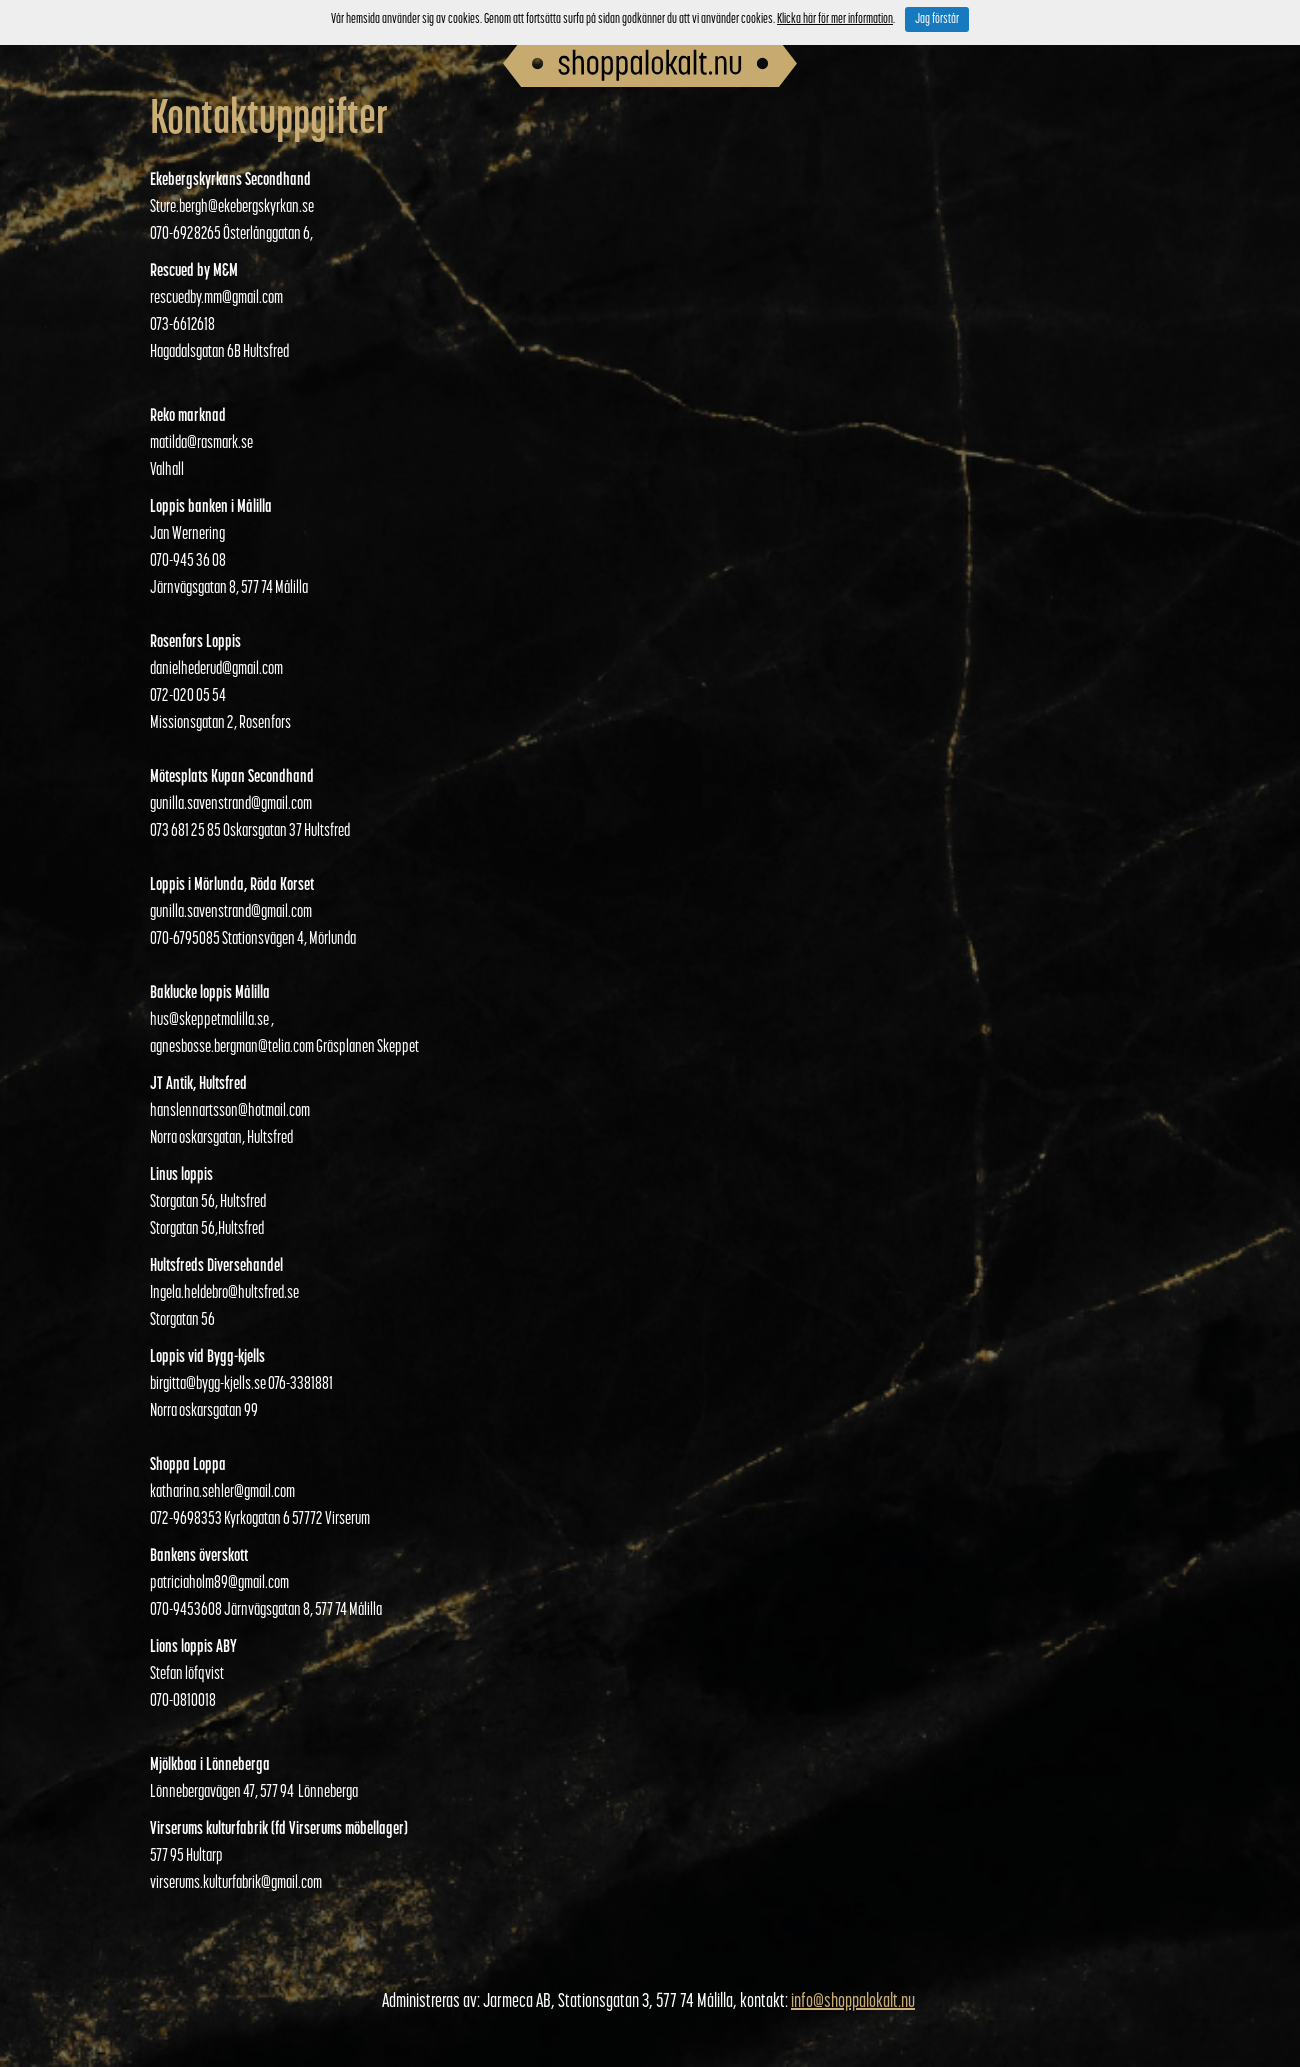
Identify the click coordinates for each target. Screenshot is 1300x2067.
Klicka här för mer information (835, 19)
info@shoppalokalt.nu (853, 2002)
